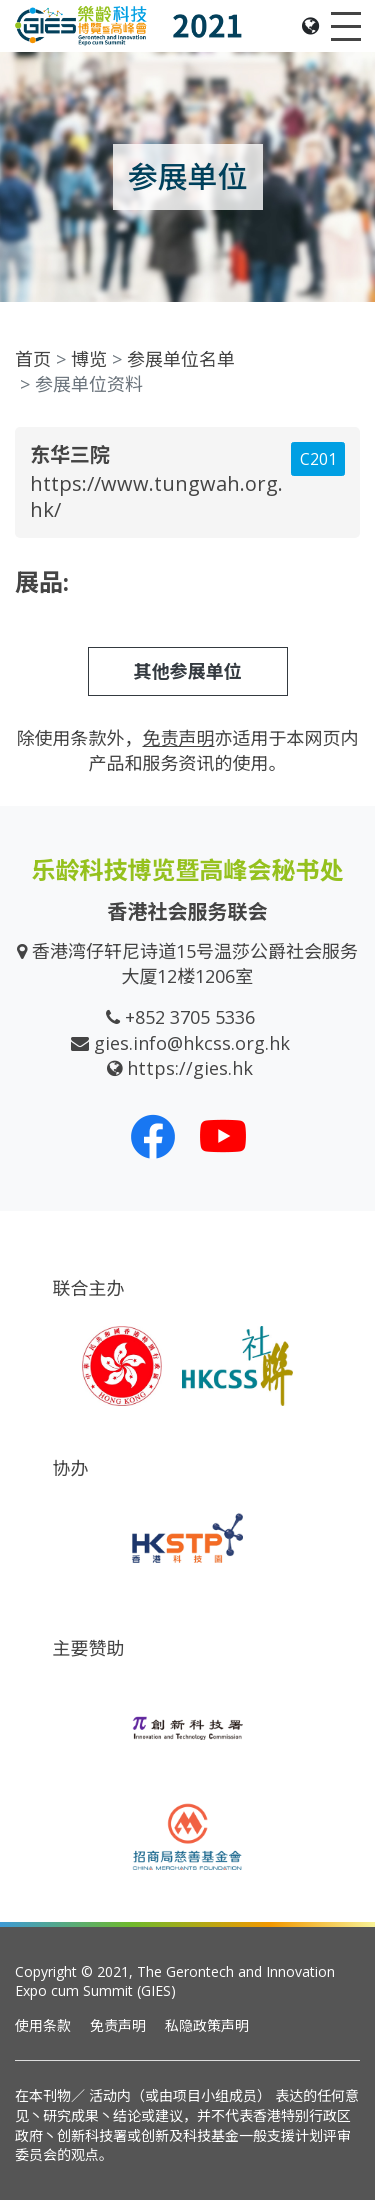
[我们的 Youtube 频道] (223, 1136)
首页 (33, 359)
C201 (318, 459)
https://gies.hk (190, 1068)
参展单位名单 (181, 359)
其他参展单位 (188, 671)
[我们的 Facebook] (153, 1136)
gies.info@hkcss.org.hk (192, 1043)
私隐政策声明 (207, 2025)
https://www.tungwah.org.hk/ (156, 496)
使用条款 (43, 2025)
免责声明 (118, 2025)
